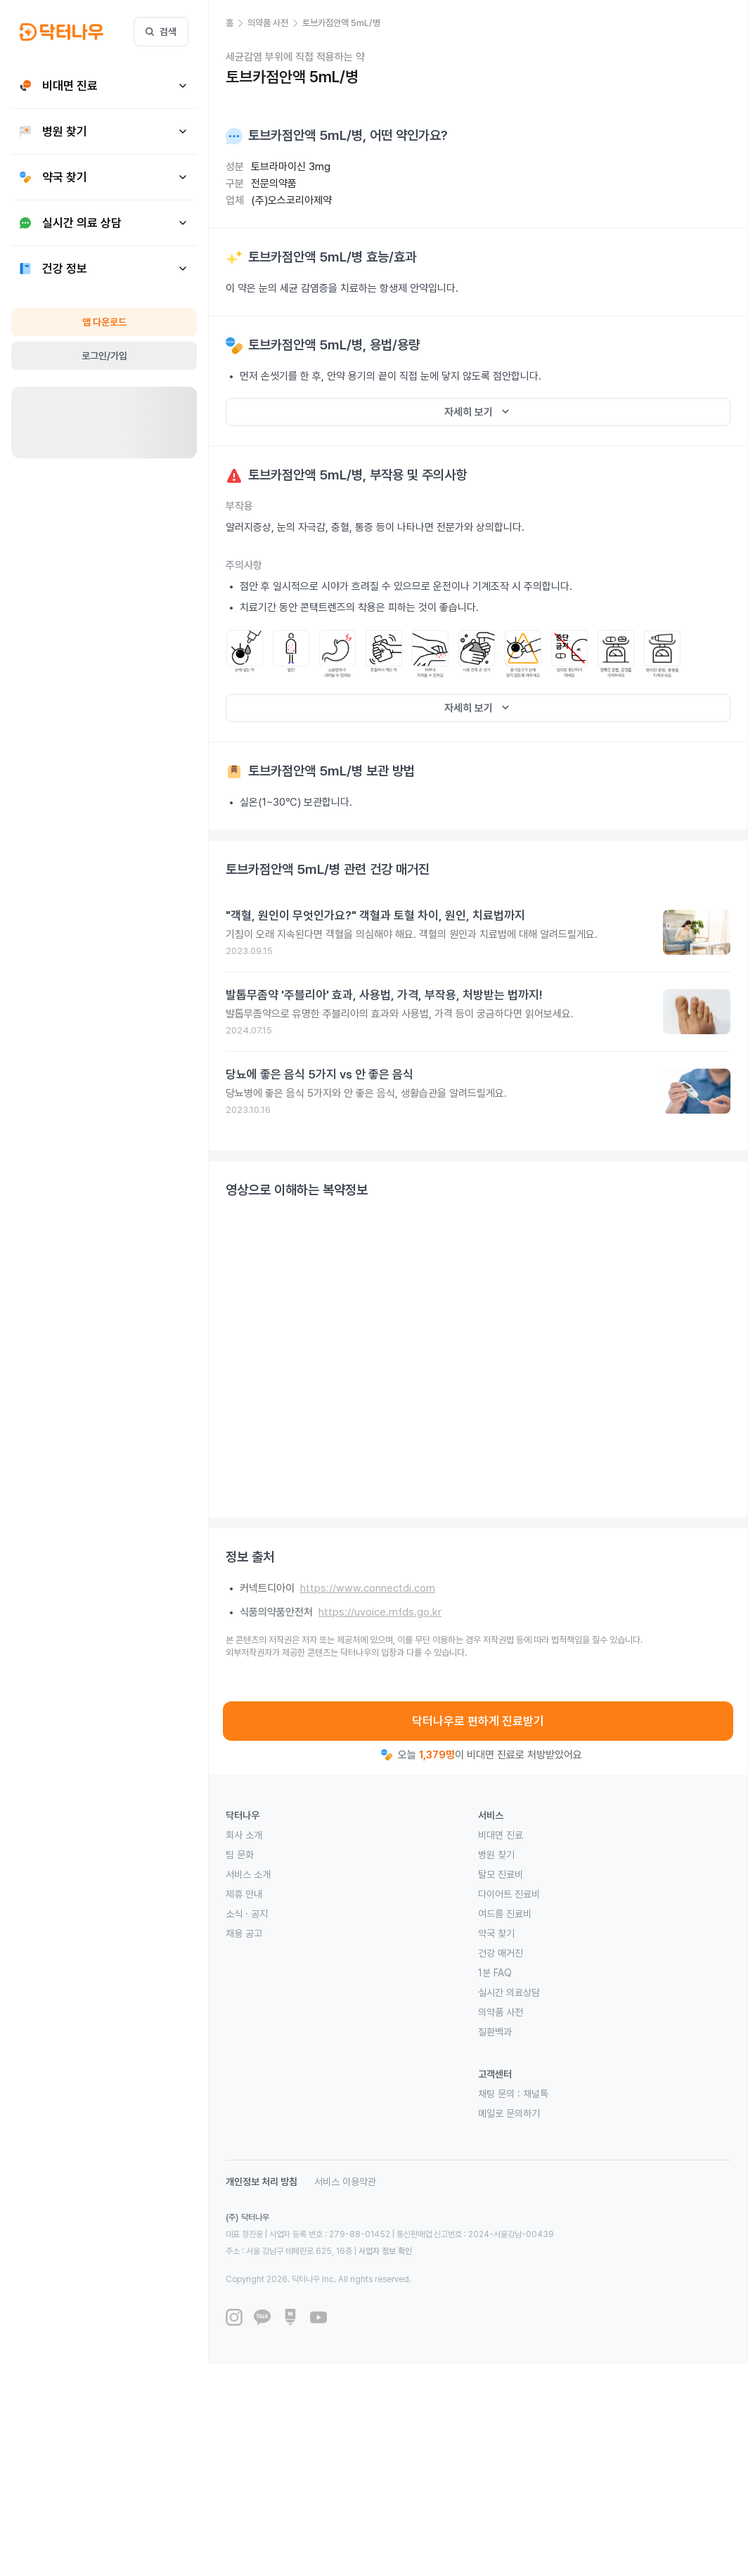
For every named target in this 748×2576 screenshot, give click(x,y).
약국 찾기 (496, 1933)
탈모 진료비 (500, 1874)
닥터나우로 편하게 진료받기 (478, 1721)
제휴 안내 (244, 1894)
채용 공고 (244, 1933)
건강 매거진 (500, 1953)
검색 (161, 31)
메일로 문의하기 (509, 2113)
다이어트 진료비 (509, 1894)
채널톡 (535, 2093)
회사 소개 (244, 1835)
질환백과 (495, 2031)
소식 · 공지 (247, 1913)
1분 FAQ (495, 1972)
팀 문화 (240, 1854)
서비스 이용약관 (345, 2181)
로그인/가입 (104, 355)
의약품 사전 (500, 2012)
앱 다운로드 (104, 322)
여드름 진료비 (504, 1913)
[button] (236, 23)
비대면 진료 (500, 1835)
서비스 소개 (248, 1874)
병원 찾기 (496, 1854)
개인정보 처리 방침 (261, 2181)
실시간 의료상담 (509, 1992)
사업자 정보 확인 (385, 2251)
